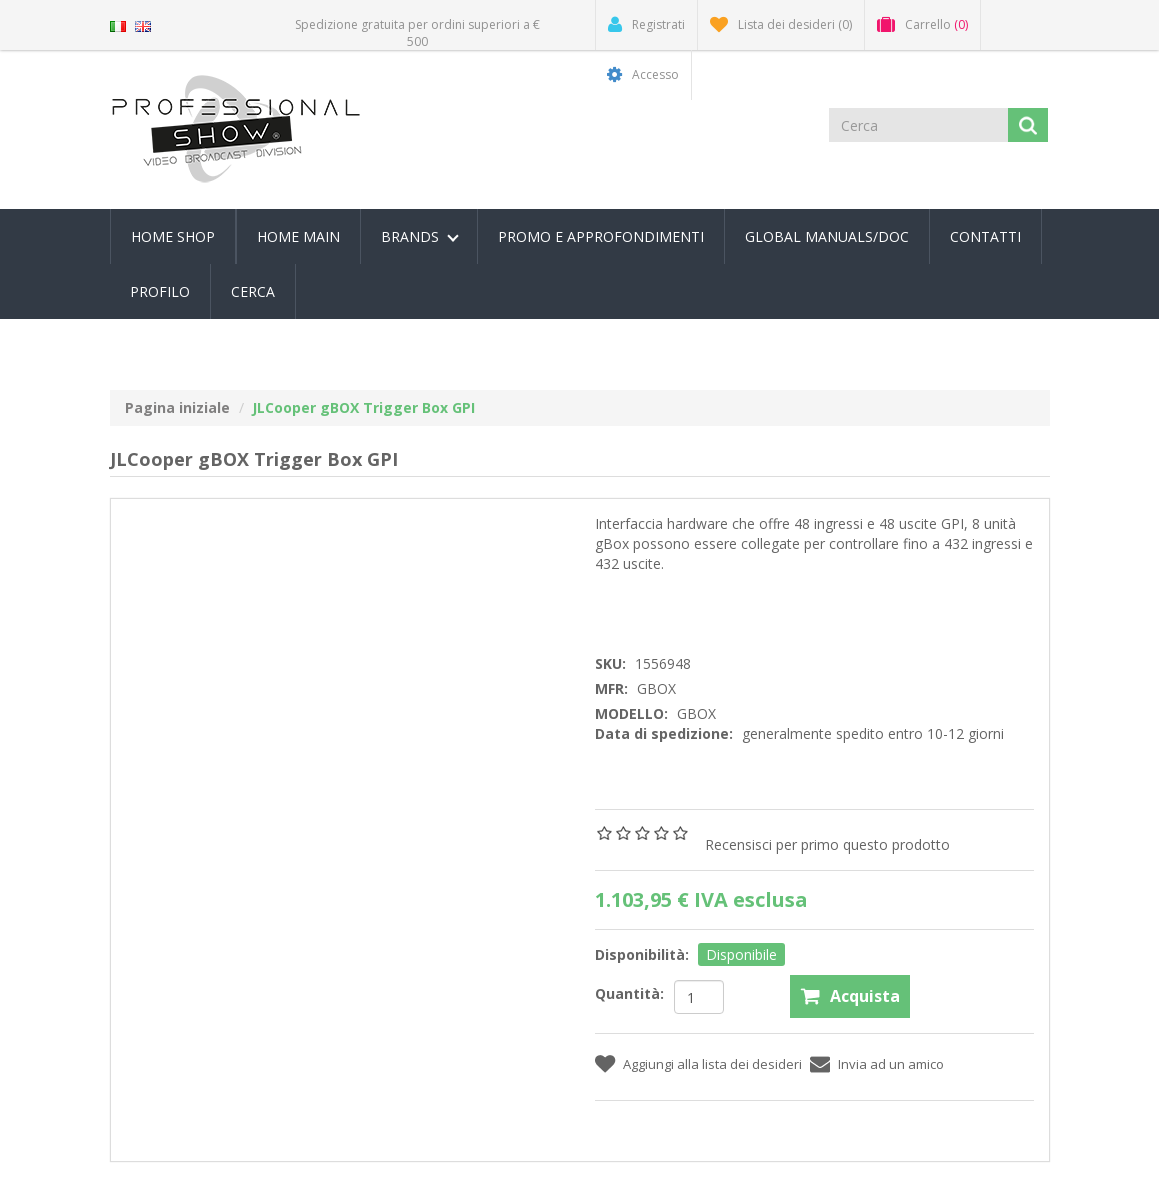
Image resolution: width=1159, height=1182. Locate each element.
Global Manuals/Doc (827, 236)
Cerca (253, 291)
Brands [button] (420, 236)
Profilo (160, 291)
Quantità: (629, 993)
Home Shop (173, 236)
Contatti (985, 236)
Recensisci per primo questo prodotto (827, 844)
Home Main (298, 236)
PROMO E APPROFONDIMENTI (601, 236)
